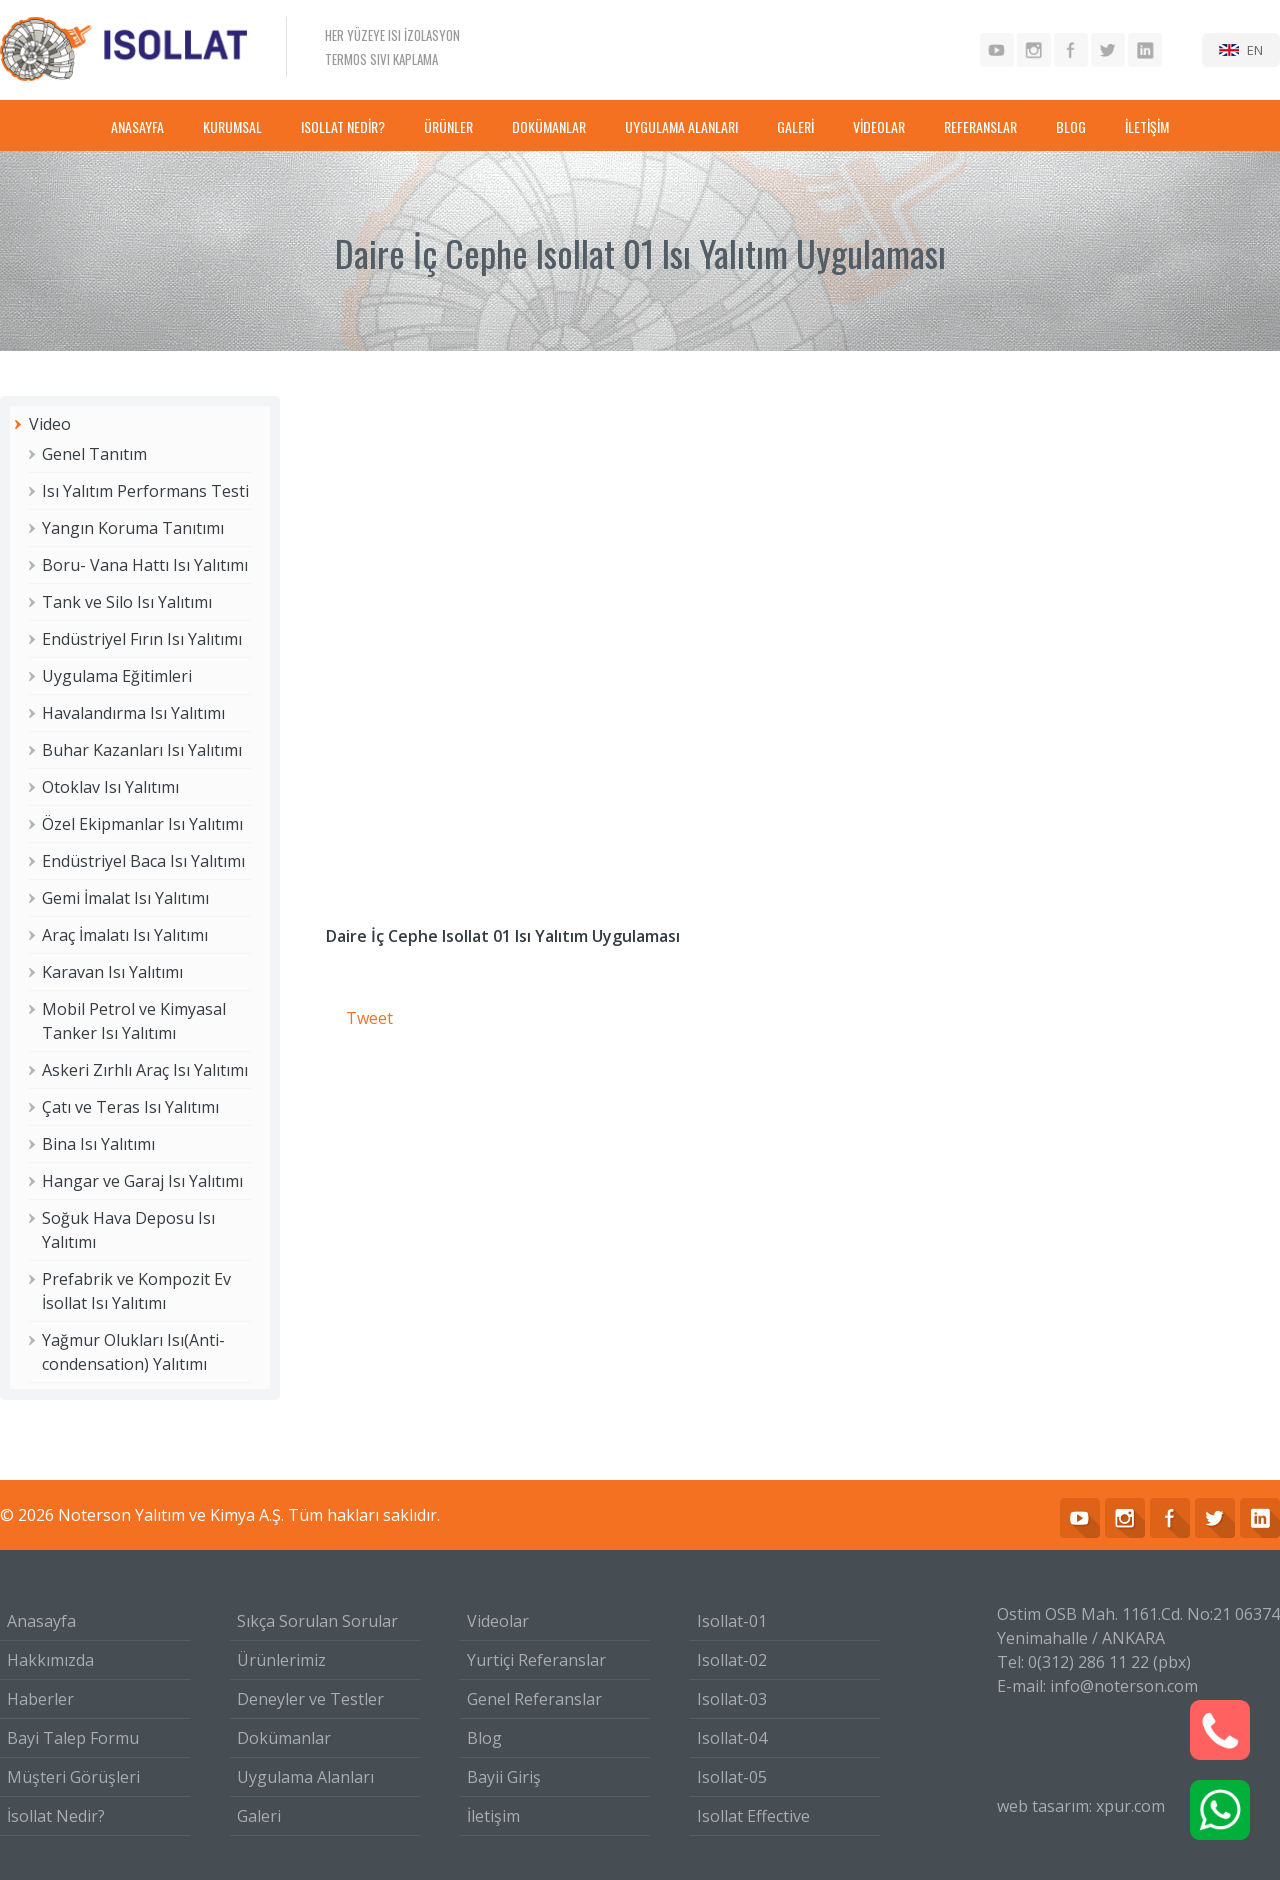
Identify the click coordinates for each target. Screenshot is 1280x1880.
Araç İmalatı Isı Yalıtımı (125, 935)
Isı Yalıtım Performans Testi (145, 491)
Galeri (259, 1816)
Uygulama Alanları (305, 1777)
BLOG (1071, 126)
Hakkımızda (50, 1660)
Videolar (498, 1621)
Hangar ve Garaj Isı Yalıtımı (142, 1181)
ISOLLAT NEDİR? (343, 126)
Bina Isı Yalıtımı (98, 1144)
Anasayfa (41, 1621)
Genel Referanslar (534, 1699)
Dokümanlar (284, 1738)
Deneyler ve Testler (310, 1699)
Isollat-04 (732, 1738)
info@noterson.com (1124, 1686)
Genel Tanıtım (94, 454)
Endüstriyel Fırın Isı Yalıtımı (142, 639)
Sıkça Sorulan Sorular (317, 1621)
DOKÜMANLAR (549, 126)
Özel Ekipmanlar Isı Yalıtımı (142, 824)
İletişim (493, 1816)
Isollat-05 (732, 1777)
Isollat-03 (732, 1699)
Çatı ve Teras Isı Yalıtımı (130, 1107)
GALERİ (795, 126)
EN (1255, 50)
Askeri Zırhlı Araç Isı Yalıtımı (145, 1070)
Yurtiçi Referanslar (536, 1660)
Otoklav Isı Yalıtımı (110, 787)
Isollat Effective (753, 1816)
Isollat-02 (732, 1660)
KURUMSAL (232, 126)
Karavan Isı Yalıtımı (112, 972)
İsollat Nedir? (56, 1816)
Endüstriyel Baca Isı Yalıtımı (143, 861)
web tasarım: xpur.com (1081, 1806)
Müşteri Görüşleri (73, 1777)
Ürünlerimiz (281, 1660)
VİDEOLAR (879, 126)
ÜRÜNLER (448, 126)
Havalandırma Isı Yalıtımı (133, 713)
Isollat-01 (732, 1621)
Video (50, 424)
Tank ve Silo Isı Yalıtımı (127, 602)
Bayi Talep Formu (73, 1738)
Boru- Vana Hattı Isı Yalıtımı (145, 565)
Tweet (369, 1018)
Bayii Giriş (504, 1777)
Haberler (40, 1699)
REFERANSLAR (980, 126)
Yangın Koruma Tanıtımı (133, 528)
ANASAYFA (137, 126)
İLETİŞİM (1147, 126)
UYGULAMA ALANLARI (681, 126)
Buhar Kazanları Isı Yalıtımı (142, 750)
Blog (484, 1738)
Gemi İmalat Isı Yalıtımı (125, 898)
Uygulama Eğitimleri (117, 676)
